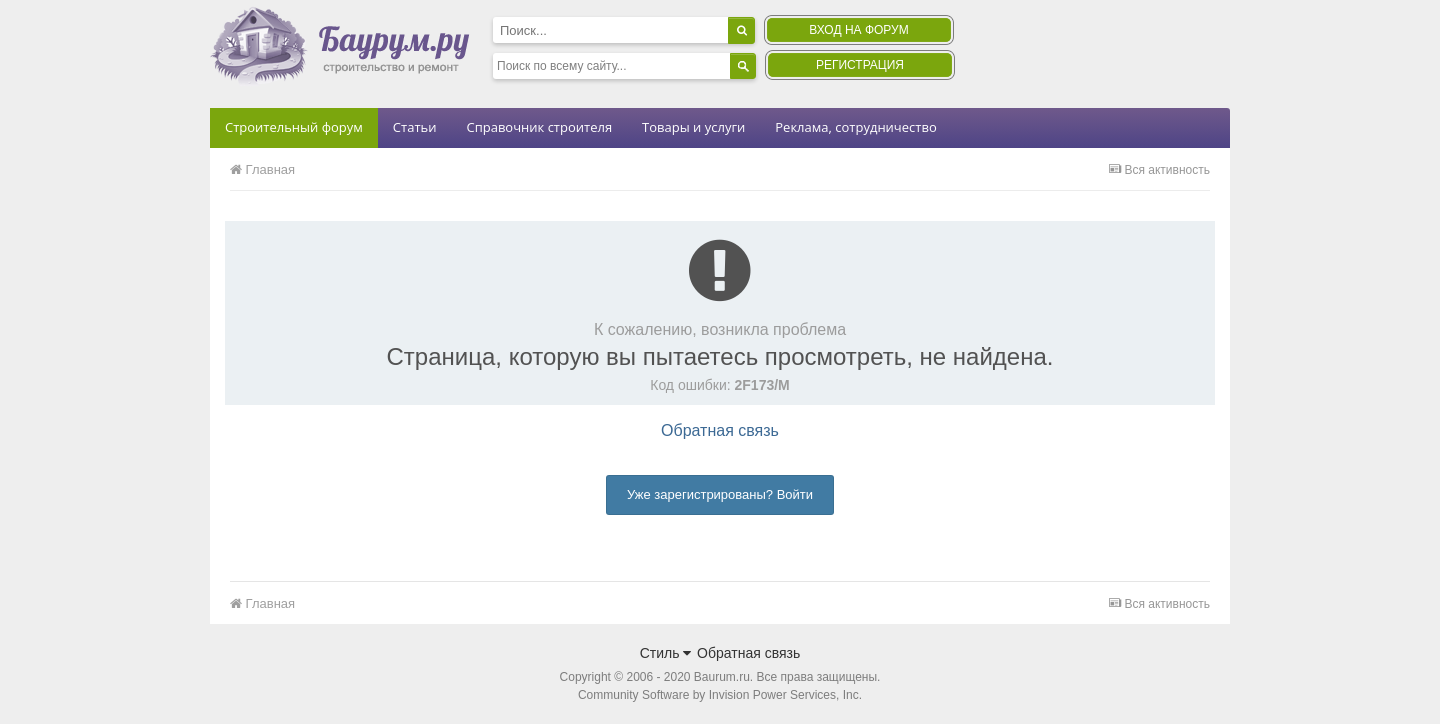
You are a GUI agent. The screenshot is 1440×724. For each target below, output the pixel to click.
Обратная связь (720, 430)
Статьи (415, 127)
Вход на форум (858, 30)
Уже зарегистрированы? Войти (720, 494)
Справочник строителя (539, 127)
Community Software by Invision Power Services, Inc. (720, 695)
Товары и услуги (693, 127)
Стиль (666, 653)
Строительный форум (294, 127)
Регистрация (860, 65)
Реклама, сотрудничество (855, 127)
